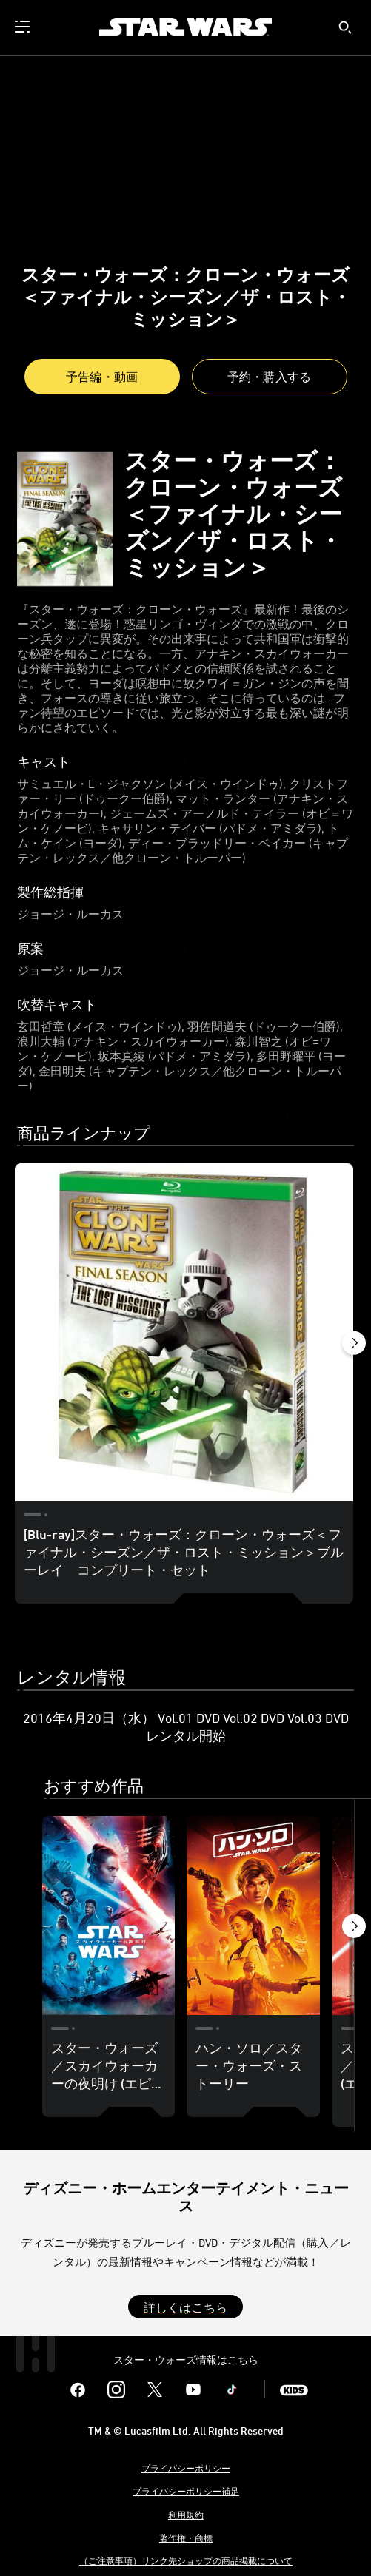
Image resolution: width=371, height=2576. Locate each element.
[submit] (345, 27)
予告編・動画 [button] (102, 376)
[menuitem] (23, 26)
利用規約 (186, 2514)
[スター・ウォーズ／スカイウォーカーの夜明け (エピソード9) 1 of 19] (109, 1916)
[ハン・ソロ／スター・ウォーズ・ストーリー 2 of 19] (253, 1916)
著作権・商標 (186, 2537)
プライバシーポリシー (185, 2468)
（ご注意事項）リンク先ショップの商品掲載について (186, 2560)
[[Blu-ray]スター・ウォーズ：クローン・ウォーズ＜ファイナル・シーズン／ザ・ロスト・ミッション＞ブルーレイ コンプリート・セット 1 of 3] (184, 1332)
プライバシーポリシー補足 (186, 2491)
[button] (269, 376)
